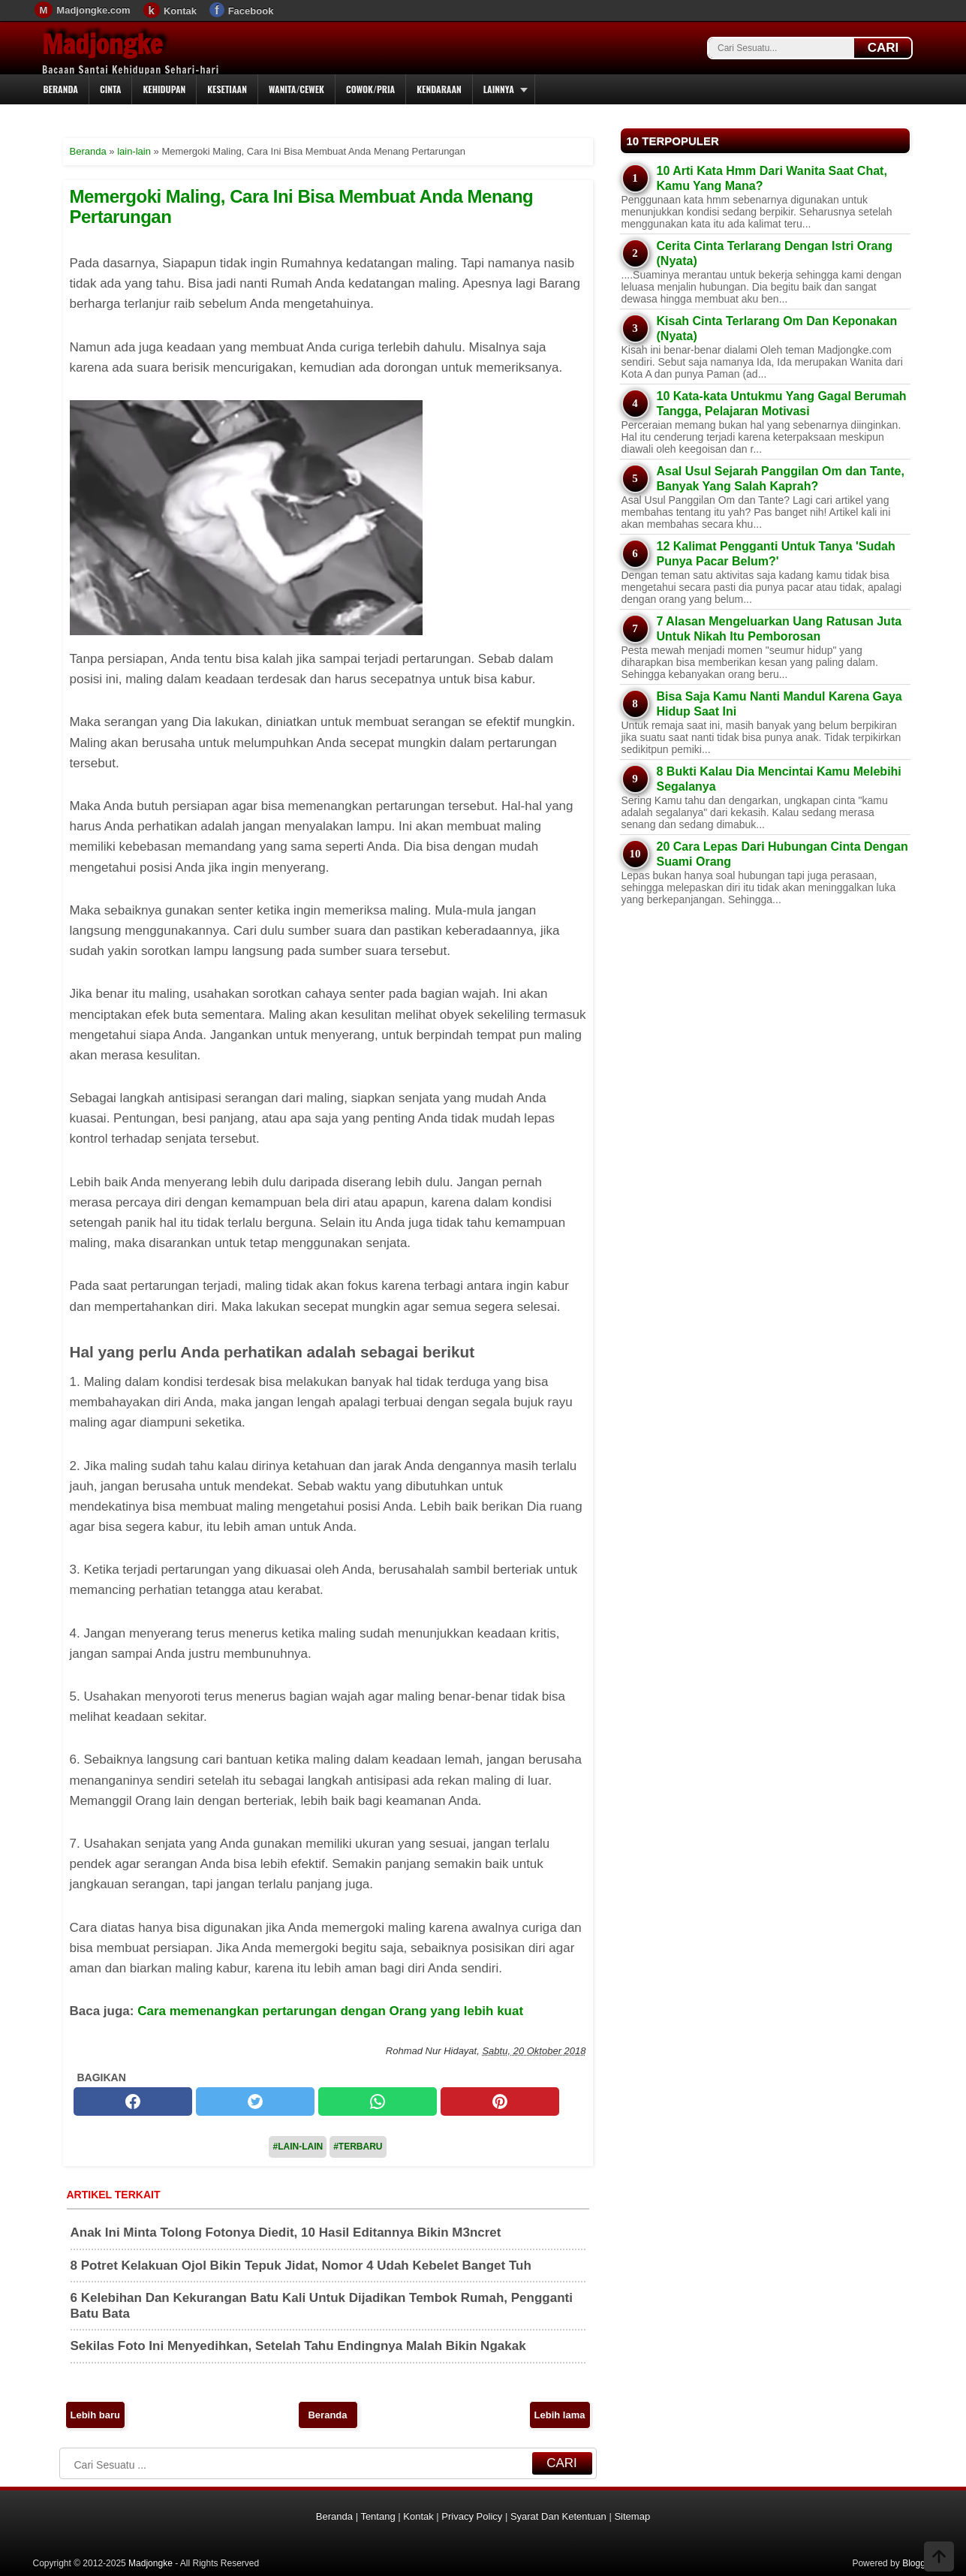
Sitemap (632, 2516)
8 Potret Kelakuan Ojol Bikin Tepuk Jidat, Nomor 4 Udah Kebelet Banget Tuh (301, 2265)
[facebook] (133, 2101)
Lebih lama (559, 2415)
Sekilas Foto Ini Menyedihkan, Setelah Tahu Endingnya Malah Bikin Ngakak (298, 2346)
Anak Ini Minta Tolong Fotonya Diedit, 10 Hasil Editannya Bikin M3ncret (286, 2232)
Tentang (377, 2516)
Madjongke (102, 44)
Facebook (251, 11)
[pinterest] (500, 2101)
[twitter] (255, 2101)
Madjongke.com (93, 10)
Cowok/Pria (370, 89)
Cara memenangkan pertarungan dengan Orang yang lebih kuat (330, 2011)
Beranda (61, 89)
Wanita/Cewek (296, 89)
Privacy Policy (471, 2516)
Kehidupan (164, 89)
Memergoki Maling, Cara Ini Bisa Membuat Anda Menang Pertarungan (302, 206)
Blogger (917, 2563)
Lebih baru (95, 2415)
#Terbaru (357, 2146)
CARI (883, 48)
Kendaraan (439, 89)
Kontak (180, 11)
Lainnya (498, 89)
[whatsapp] (377, 2101)
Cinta (111, 89)
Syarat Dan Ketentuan (558, 2516)
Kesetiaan (227, 89)
